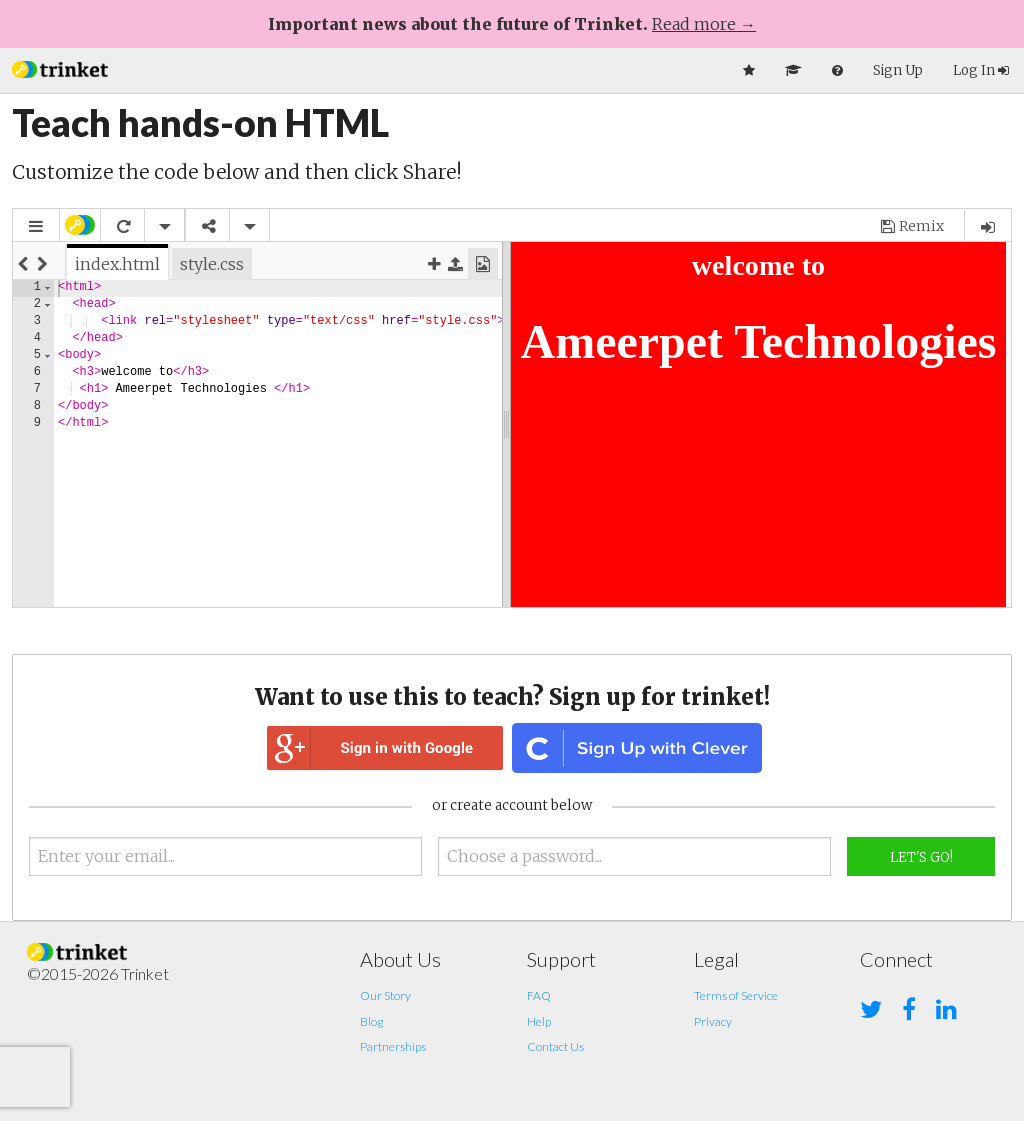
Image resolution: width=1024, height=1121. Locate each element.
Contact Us (555, 1046)
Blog (371, 1021)
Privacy (713, 1021)
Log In (981, 70)
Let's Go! (921, 857)
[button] (60, 67)
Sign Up (898, 70)
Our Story (385, 995)
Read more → (704, 24)
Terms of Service (736, 995)
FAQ (539, 995)
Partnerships (393, 1046)
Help (539, 1021)
